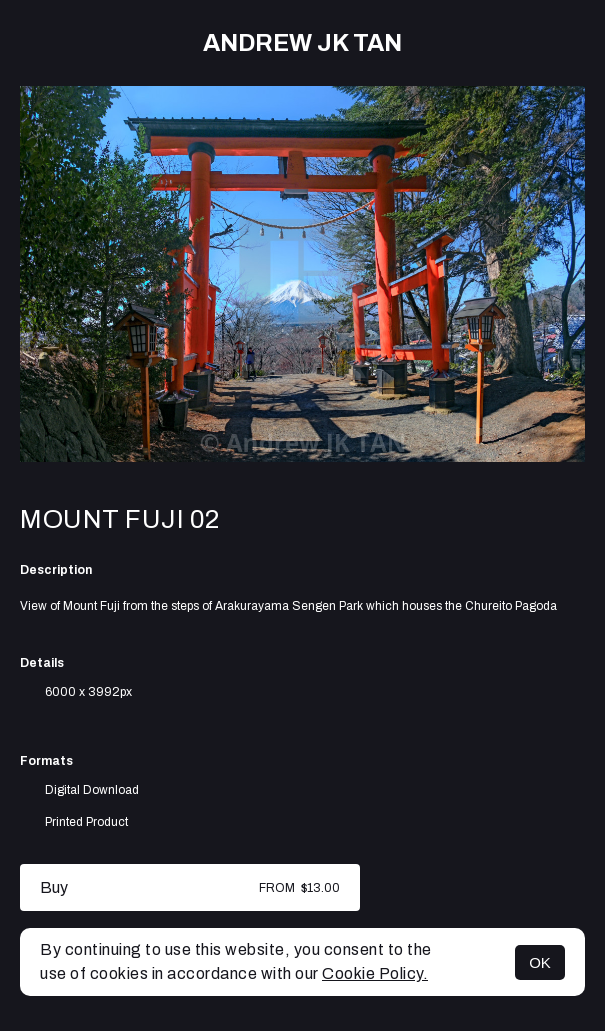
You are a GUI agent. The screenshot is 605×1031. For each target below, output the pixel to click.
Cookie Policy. (375, 973)
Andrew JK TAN (302, 43)
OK (540, 962)
